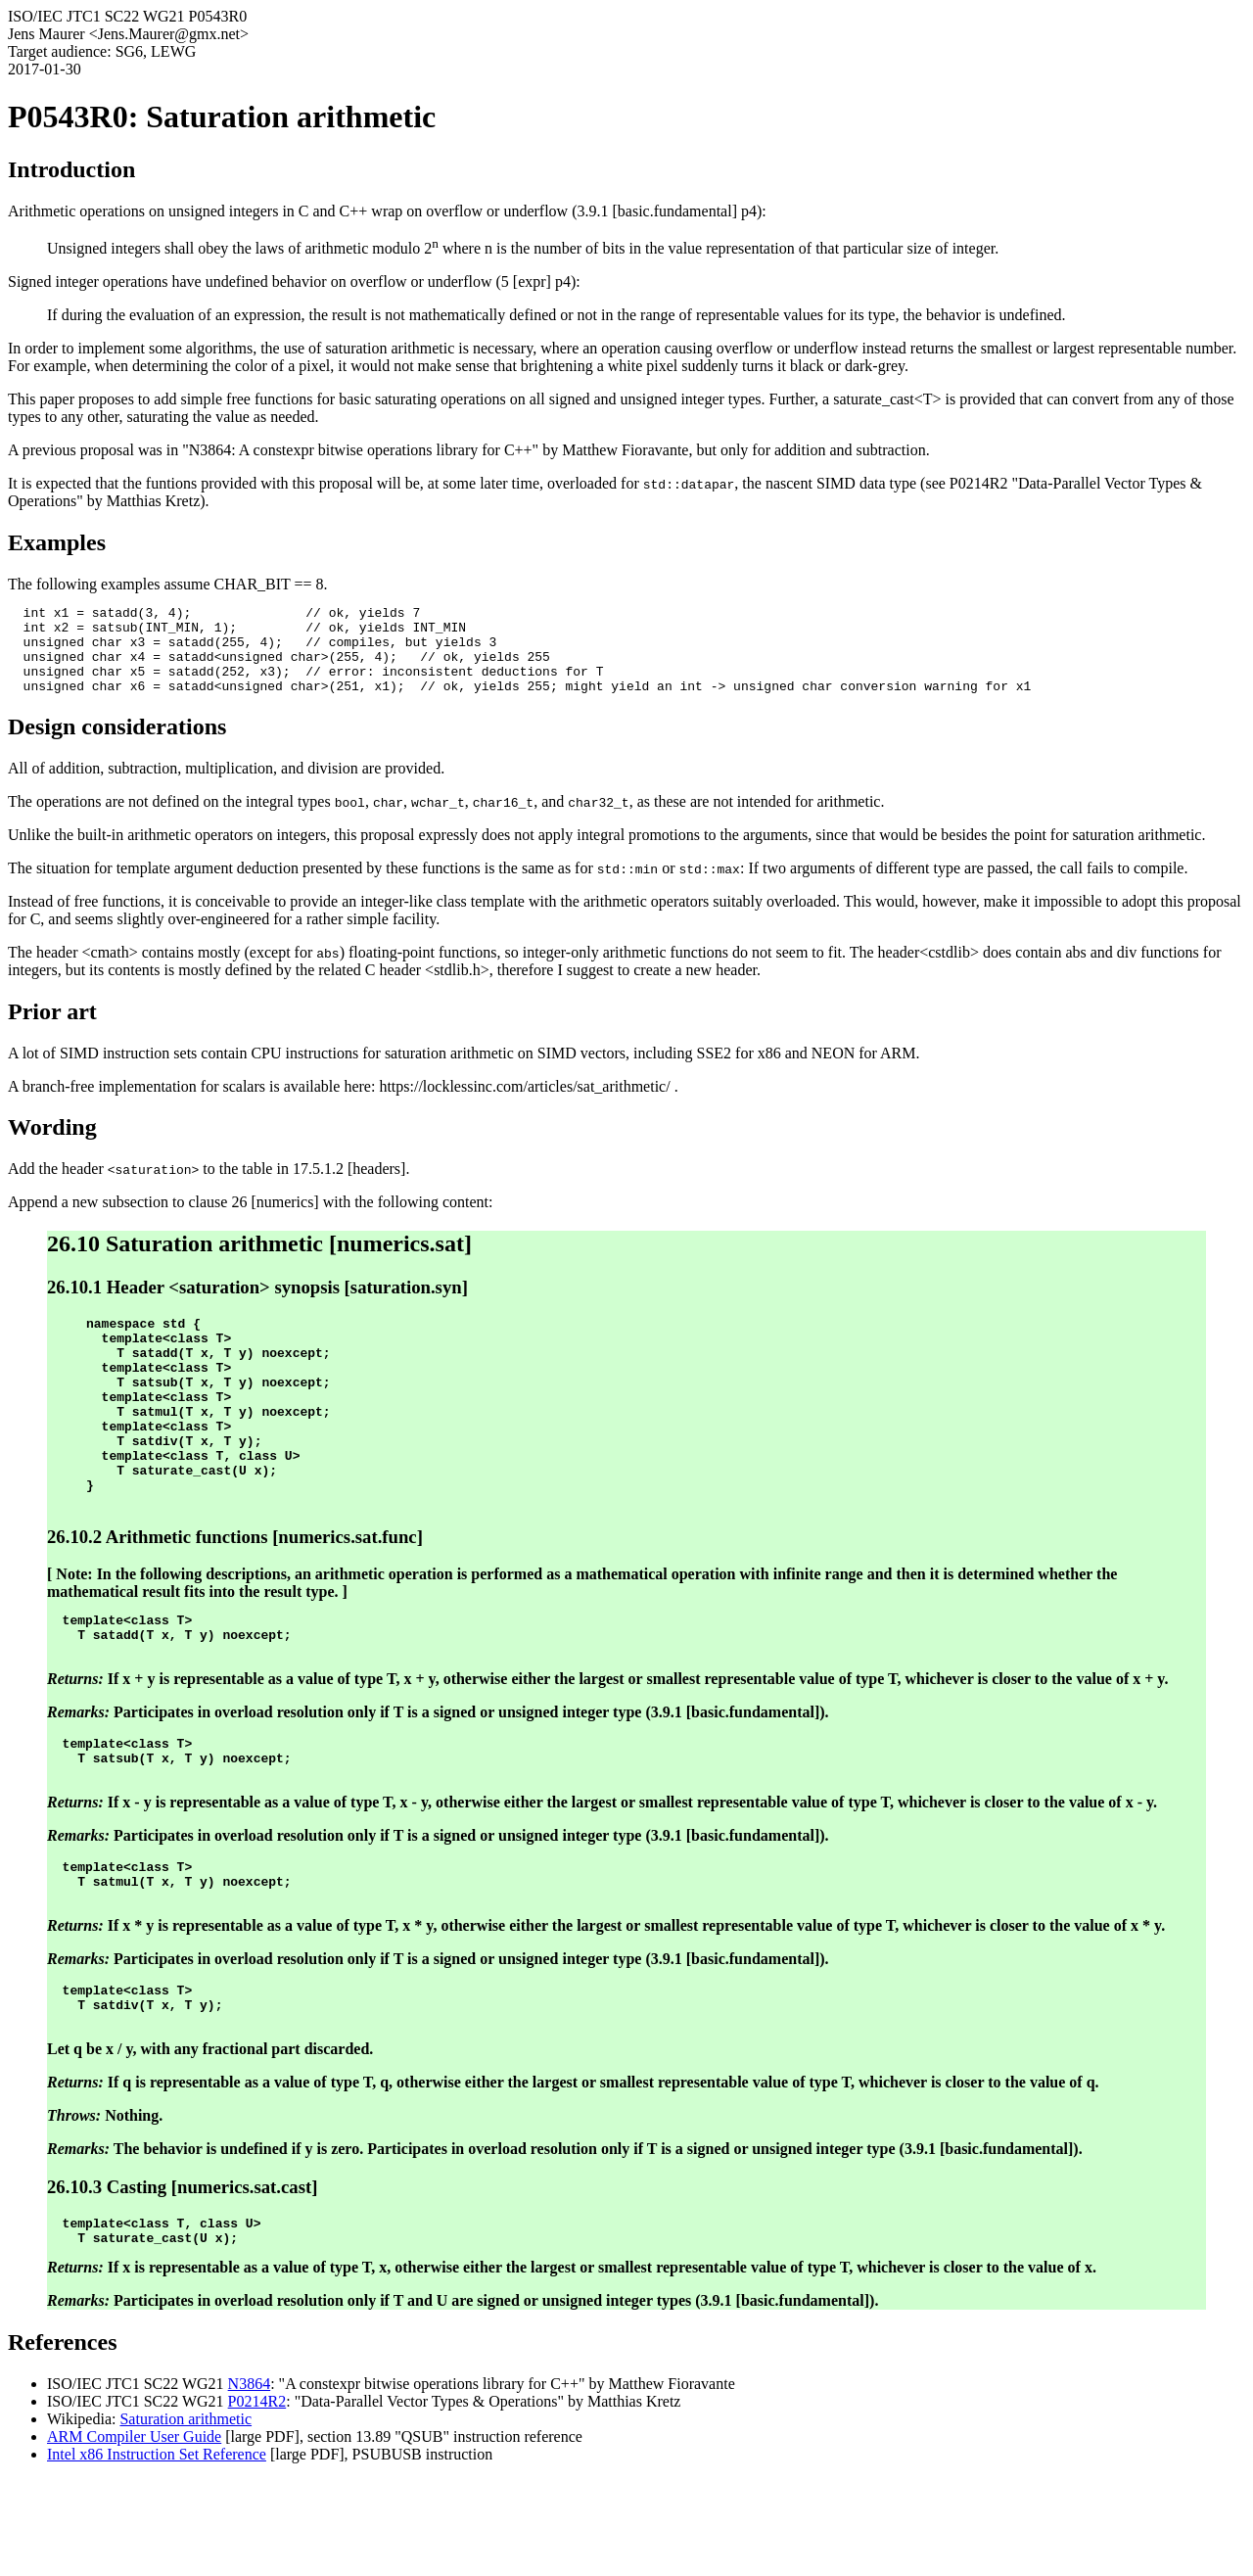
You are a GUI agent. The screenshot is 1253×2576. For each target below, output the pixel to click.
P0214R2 (257, 2498)
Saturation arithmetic (185, 2515)
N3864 (249, 2480)
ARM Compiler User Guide (134, 2533)
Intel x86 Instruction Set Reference (156, 2551)
